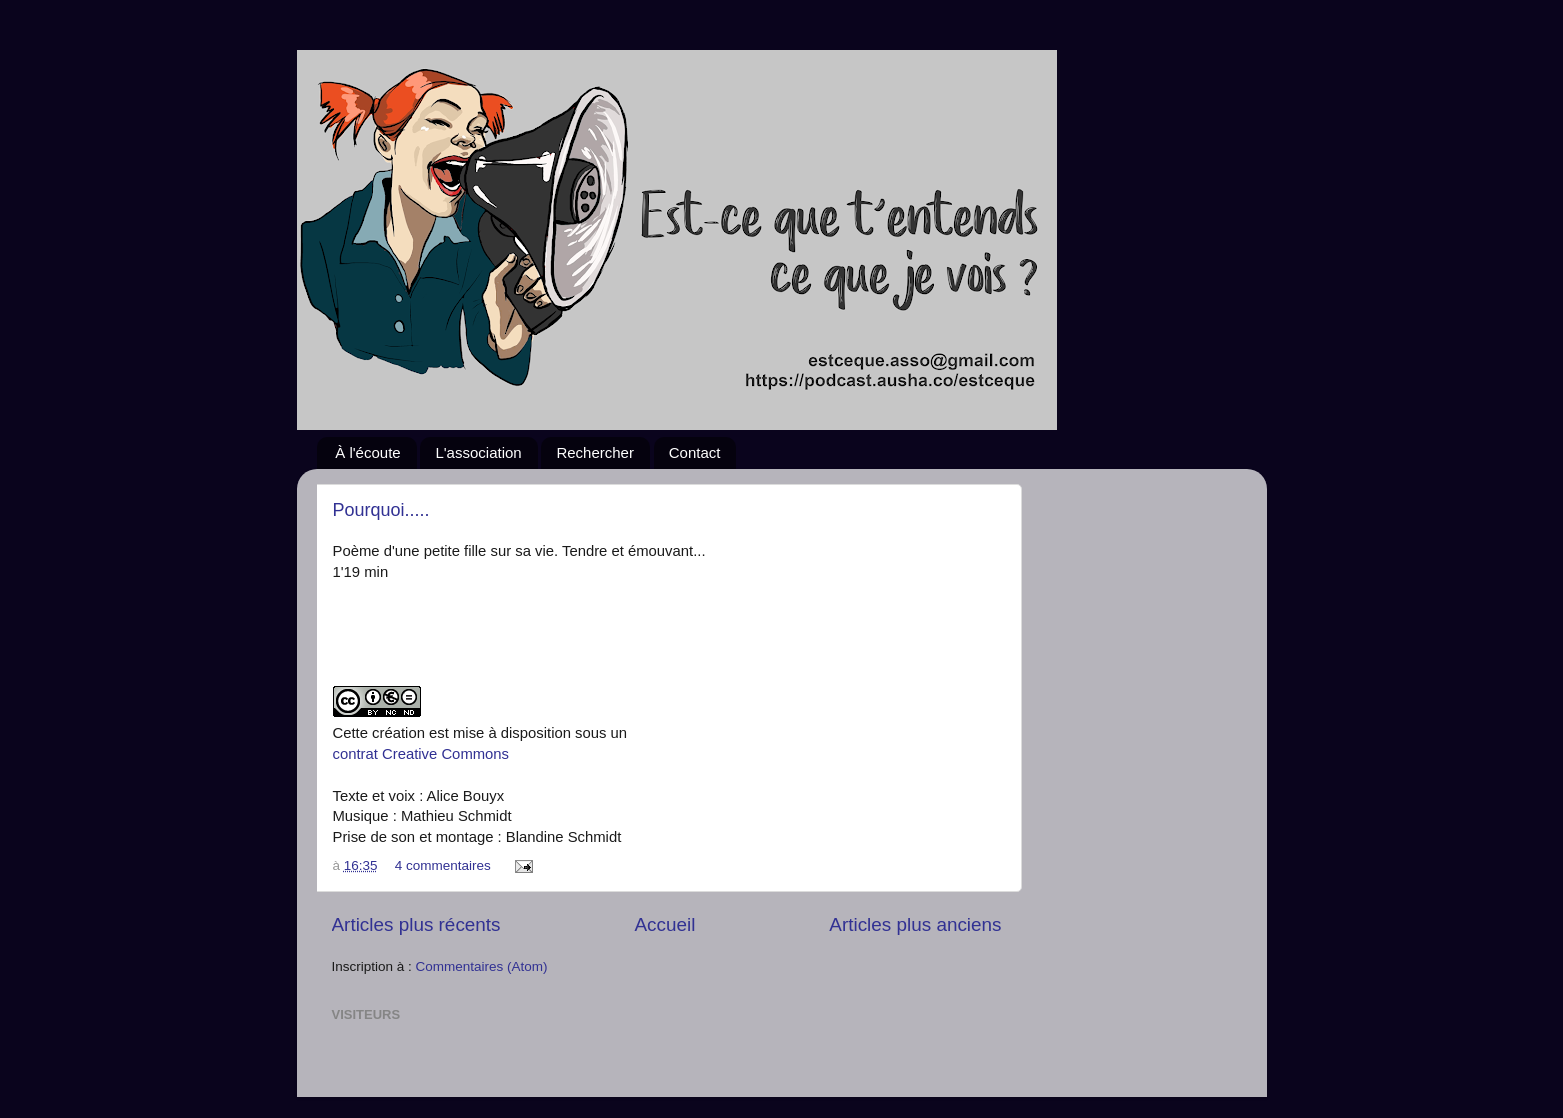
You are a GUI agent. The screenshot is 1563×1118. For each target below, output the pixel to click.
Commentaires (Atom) (482, 966)
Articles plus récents (416, 924)
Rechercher (595, 452)
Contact (695, 452)
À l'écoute (367, 452)
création (398, 733)
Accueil (664, 924)
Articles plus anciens (915, 924)
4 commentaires (443, 865)
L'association (478, 452)
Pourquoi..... (381, 510)
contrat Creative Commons (421, 754)
